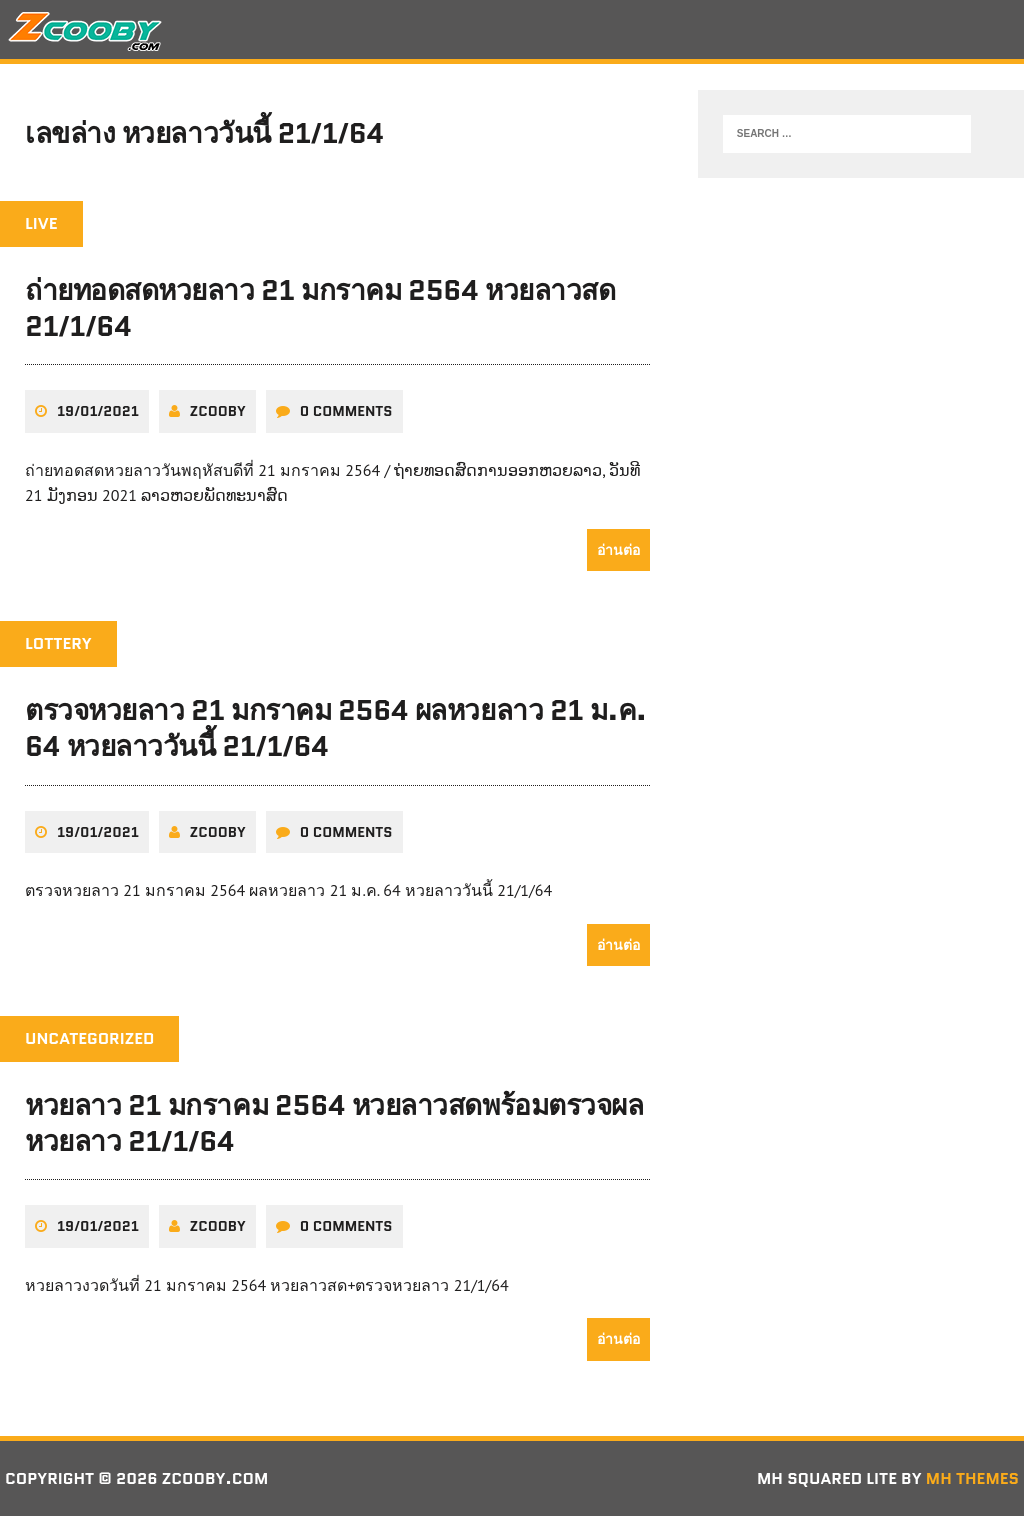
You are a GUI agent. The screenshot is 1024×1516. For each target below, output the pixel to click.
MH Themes (972, 1478)
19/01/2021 (98, 411)
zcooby (218, 411)
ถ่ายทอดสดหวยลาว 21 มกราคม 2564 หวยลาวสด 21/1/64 (320, 308)
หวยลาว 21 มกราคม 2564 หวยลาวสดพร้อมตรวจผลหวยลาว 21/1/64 (334, 1123)
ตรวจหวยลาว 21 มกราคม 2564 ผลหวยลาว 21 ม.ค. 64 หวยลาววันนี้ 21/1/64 (335, 728)
